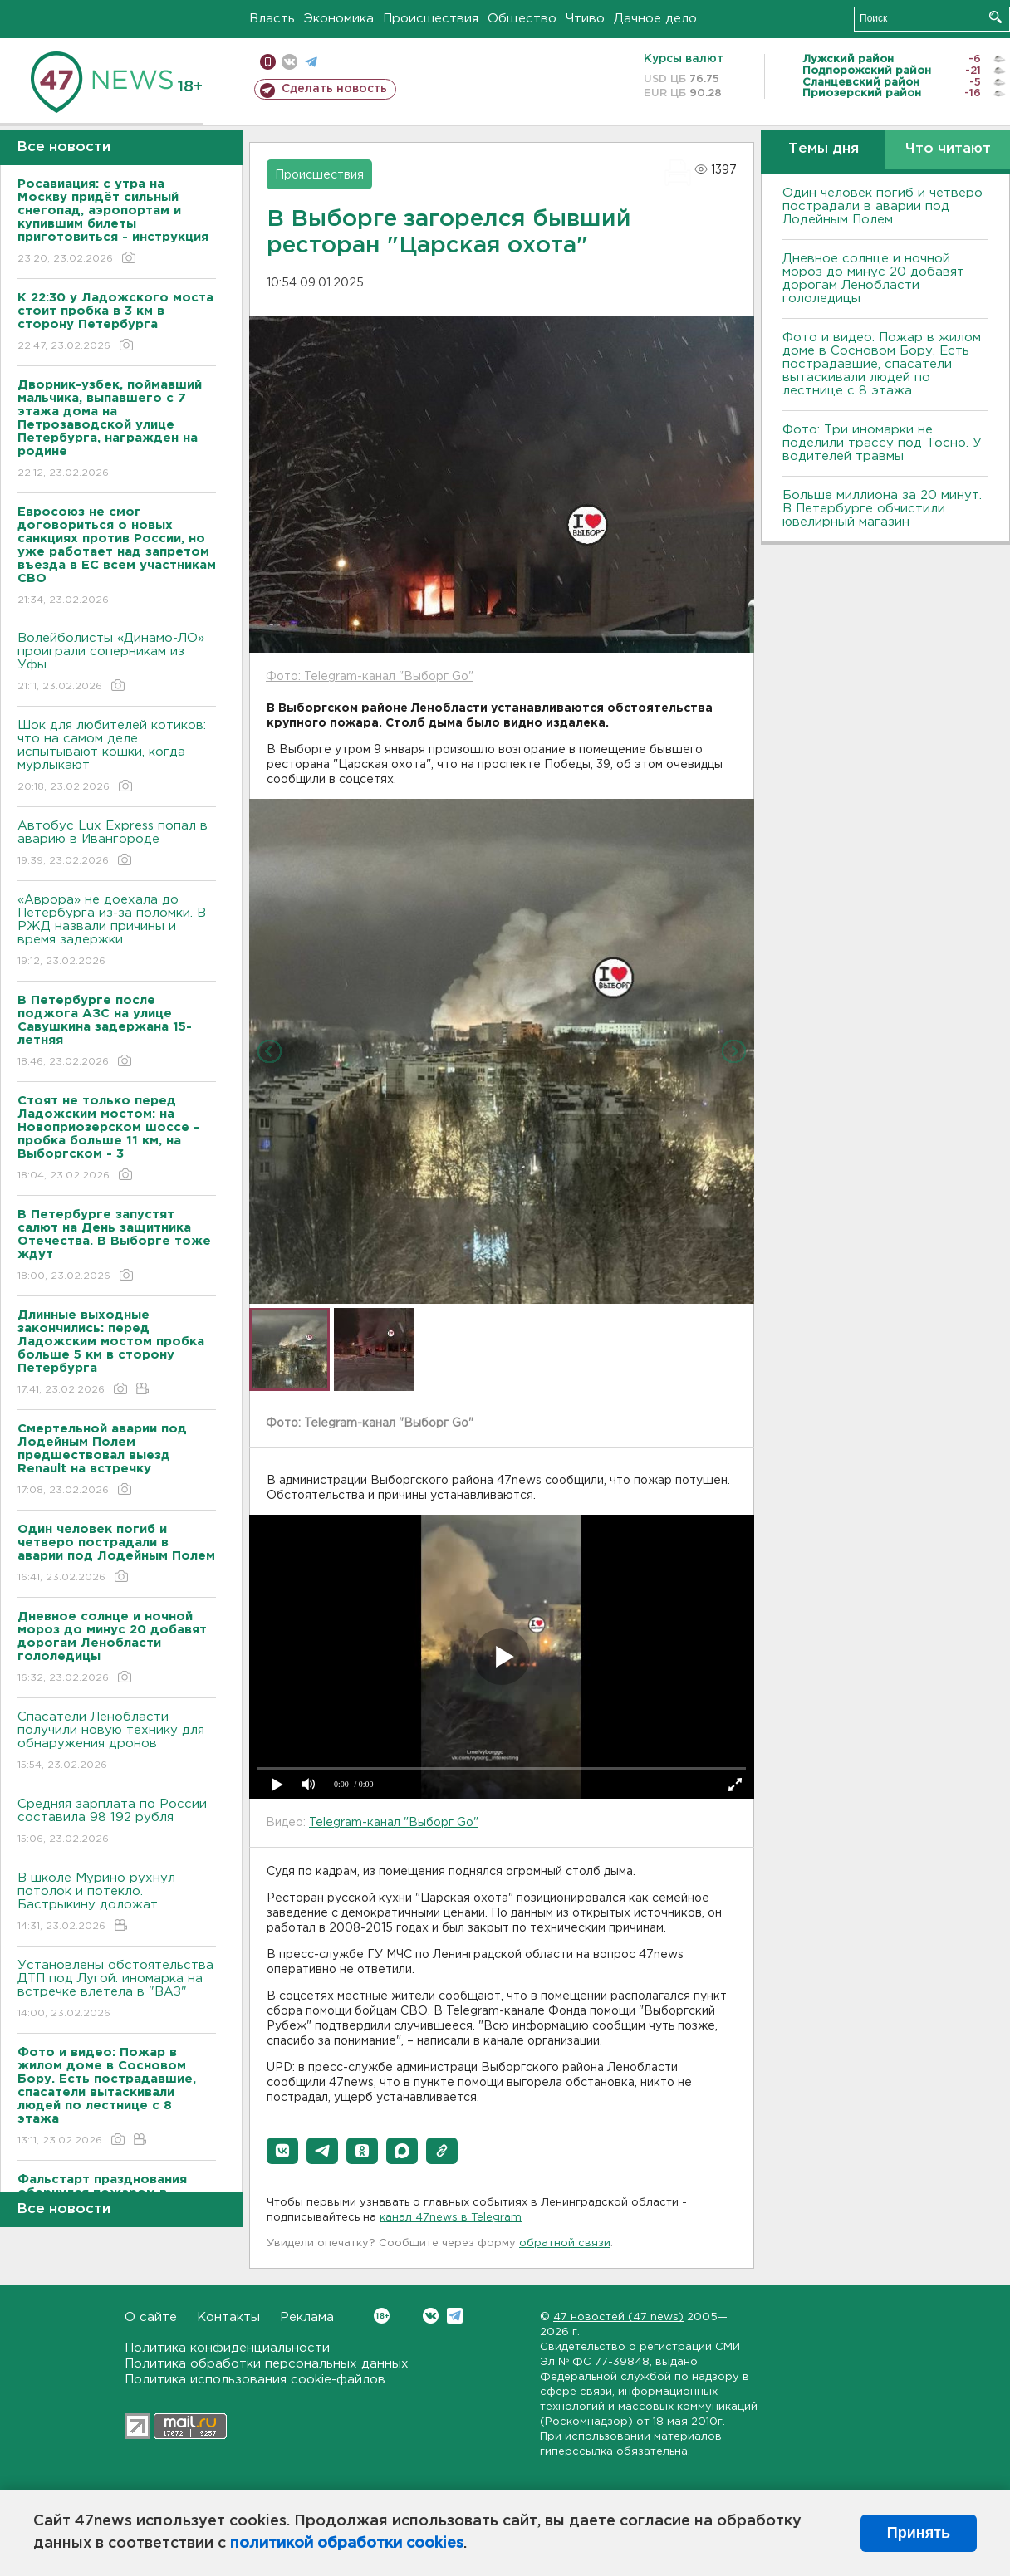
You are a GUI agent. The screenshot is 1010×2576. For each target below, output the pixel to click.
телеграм (311, 62)
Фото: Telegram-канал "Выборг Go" (369, 677)
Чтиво (585, 18)
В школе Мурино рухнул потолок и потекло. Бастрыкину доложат (116, 1903)
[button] (282, 2151)
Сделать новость (334, 89)
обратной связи (564, 2243)
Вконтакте (382, 2316)
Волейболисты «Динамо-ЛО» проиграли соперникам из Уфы (116, 663)
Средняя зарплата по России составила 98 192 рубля (116, 1822)
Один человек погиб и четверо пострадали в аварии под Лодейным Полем (882, 206)
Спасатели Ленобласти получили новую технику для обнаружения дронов (116, 1742)
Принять (918, 2533)
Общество (522, 18)
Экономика (339, 18)
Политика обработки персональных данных (267, 2363)
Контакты (228, 2317)
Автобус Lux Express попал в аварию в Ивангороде (116, 844)
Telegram (455, 2316)
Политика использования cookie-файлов (255, 2379)
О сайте (151, 2317)
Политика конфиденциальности (227, 2348)
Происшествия (430, 18)
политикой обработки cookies (346, 2543)
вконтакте (289, 62)
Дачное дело (655, 18)
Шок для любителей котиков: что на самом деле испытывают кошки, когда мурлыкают (116, 757)
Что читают (948, 149)
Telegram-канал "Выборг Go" (388, 1423)
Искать (995, 17)
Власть (272, 18)
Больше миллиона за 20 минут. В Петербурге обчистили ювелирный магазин (882, 508)
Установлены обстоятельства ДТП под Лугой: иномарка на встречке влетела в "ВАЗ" (116, 1990)
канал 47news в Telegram (451, 2217)
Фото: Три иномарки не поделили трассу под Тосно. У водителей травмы (882, 443)
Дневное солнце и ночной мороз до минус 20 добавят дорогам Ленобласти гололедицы (873, 278)
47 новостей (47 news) (618, 2317)
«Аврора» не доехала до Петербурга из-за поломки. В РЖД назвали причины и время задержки (116, 931)
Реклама (307, 2317)
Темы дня (823, 149)
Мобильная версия (268, 62)
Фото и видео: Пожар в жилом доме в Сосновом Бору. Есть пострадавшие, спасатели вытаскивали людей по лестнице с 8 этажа (881, 364)
